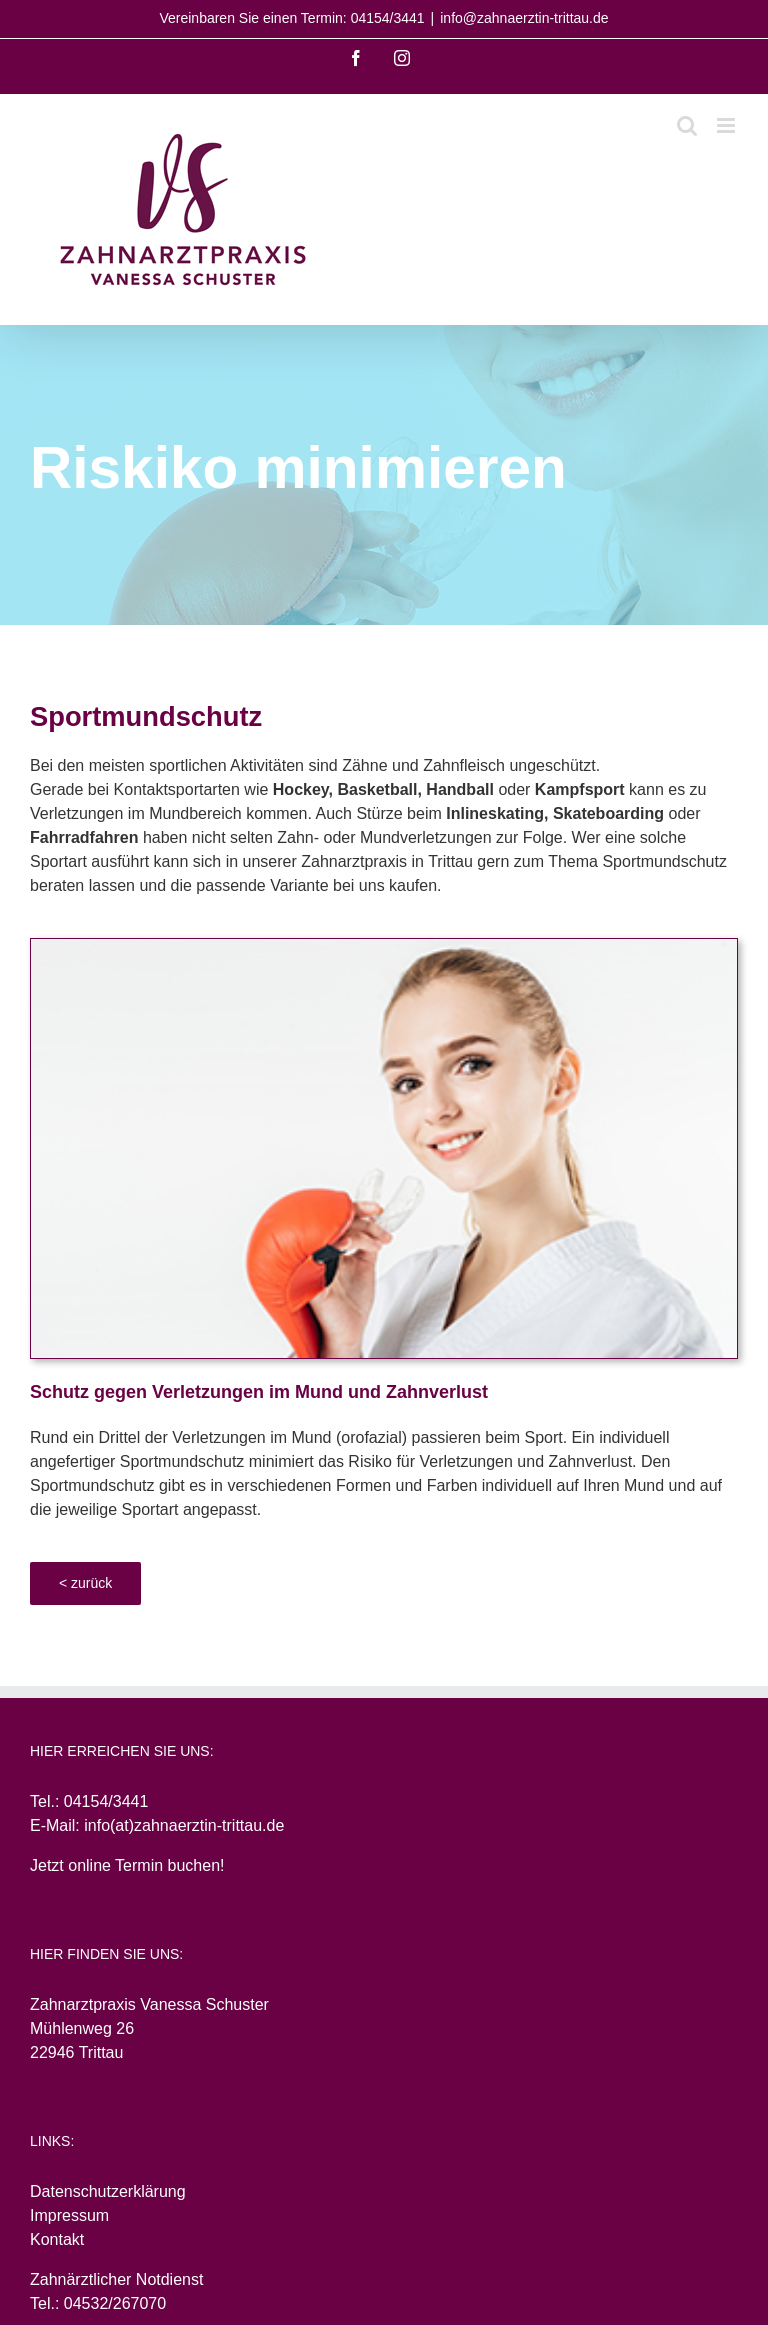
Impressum (69, 2215)
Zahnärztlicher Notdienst (116, 2279)
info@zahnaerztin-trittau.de (524, 18)
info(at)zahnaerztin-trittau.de (184, 1825)
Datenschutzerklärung (108, 2191)
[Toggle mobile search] (687, 125)
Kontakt (57, 2239)
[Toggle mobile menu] (727, 125)
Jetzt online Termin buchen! (127, 1865)
